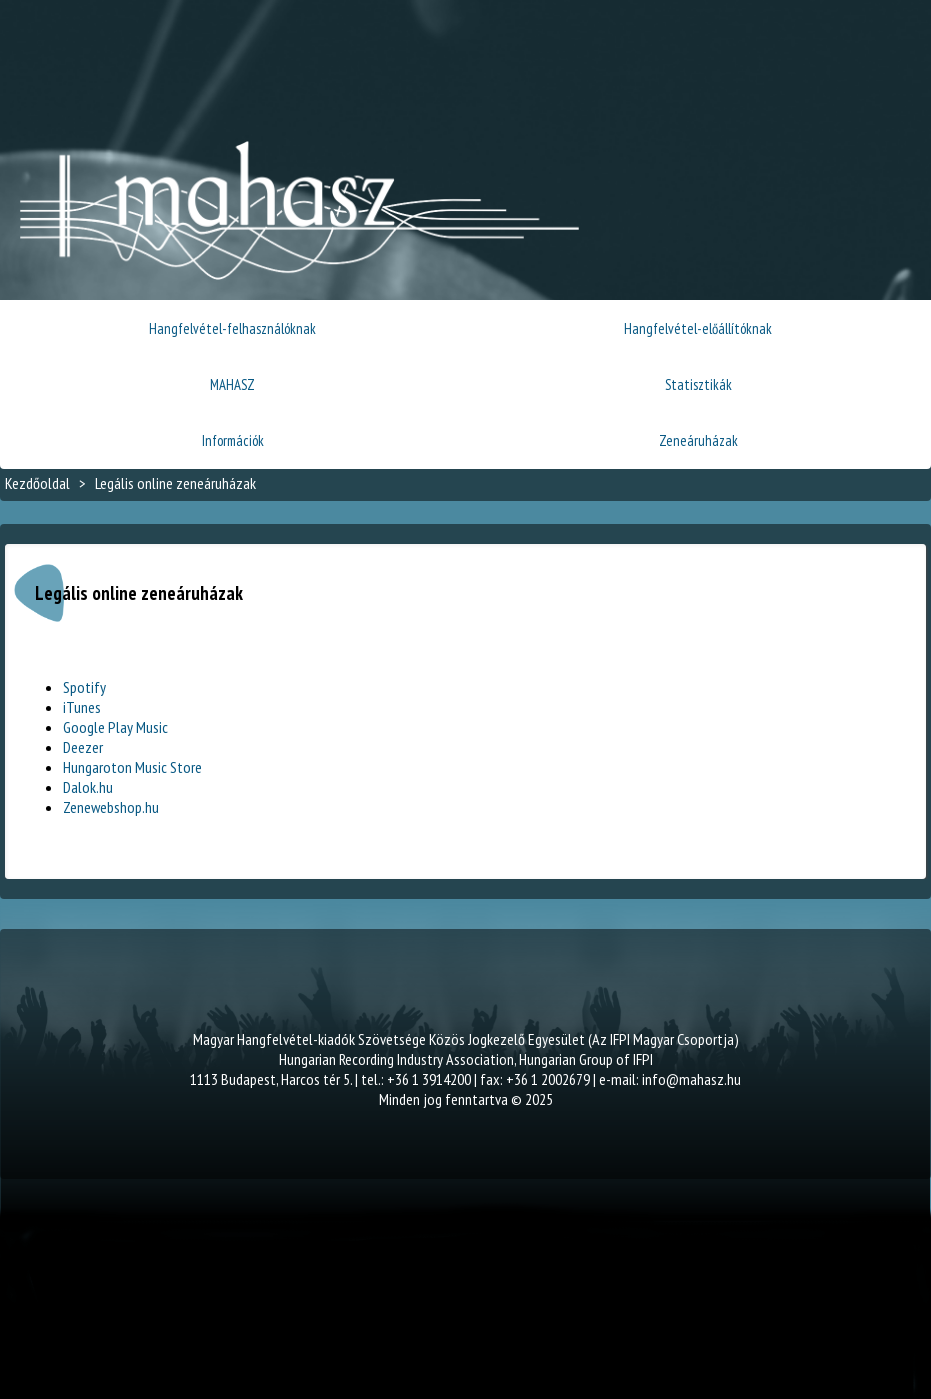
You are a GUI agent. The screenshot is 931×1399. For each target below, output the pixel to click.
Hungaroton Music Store (132, 767)
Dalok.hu (88, 787)
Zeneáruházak (698, 440)
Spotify (84, 687)
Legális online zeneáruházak (175, 483)
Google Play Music (115, 727)
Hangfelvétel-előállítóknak (698, 328)
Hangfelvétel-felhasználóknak (232, 328)
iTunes (82, 707)
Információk (233, 440)
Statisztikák (698, 384)
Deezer (83, 747)
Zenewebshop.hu (111, 807)
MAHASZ (232, 384)
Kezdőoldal (37, 483)
